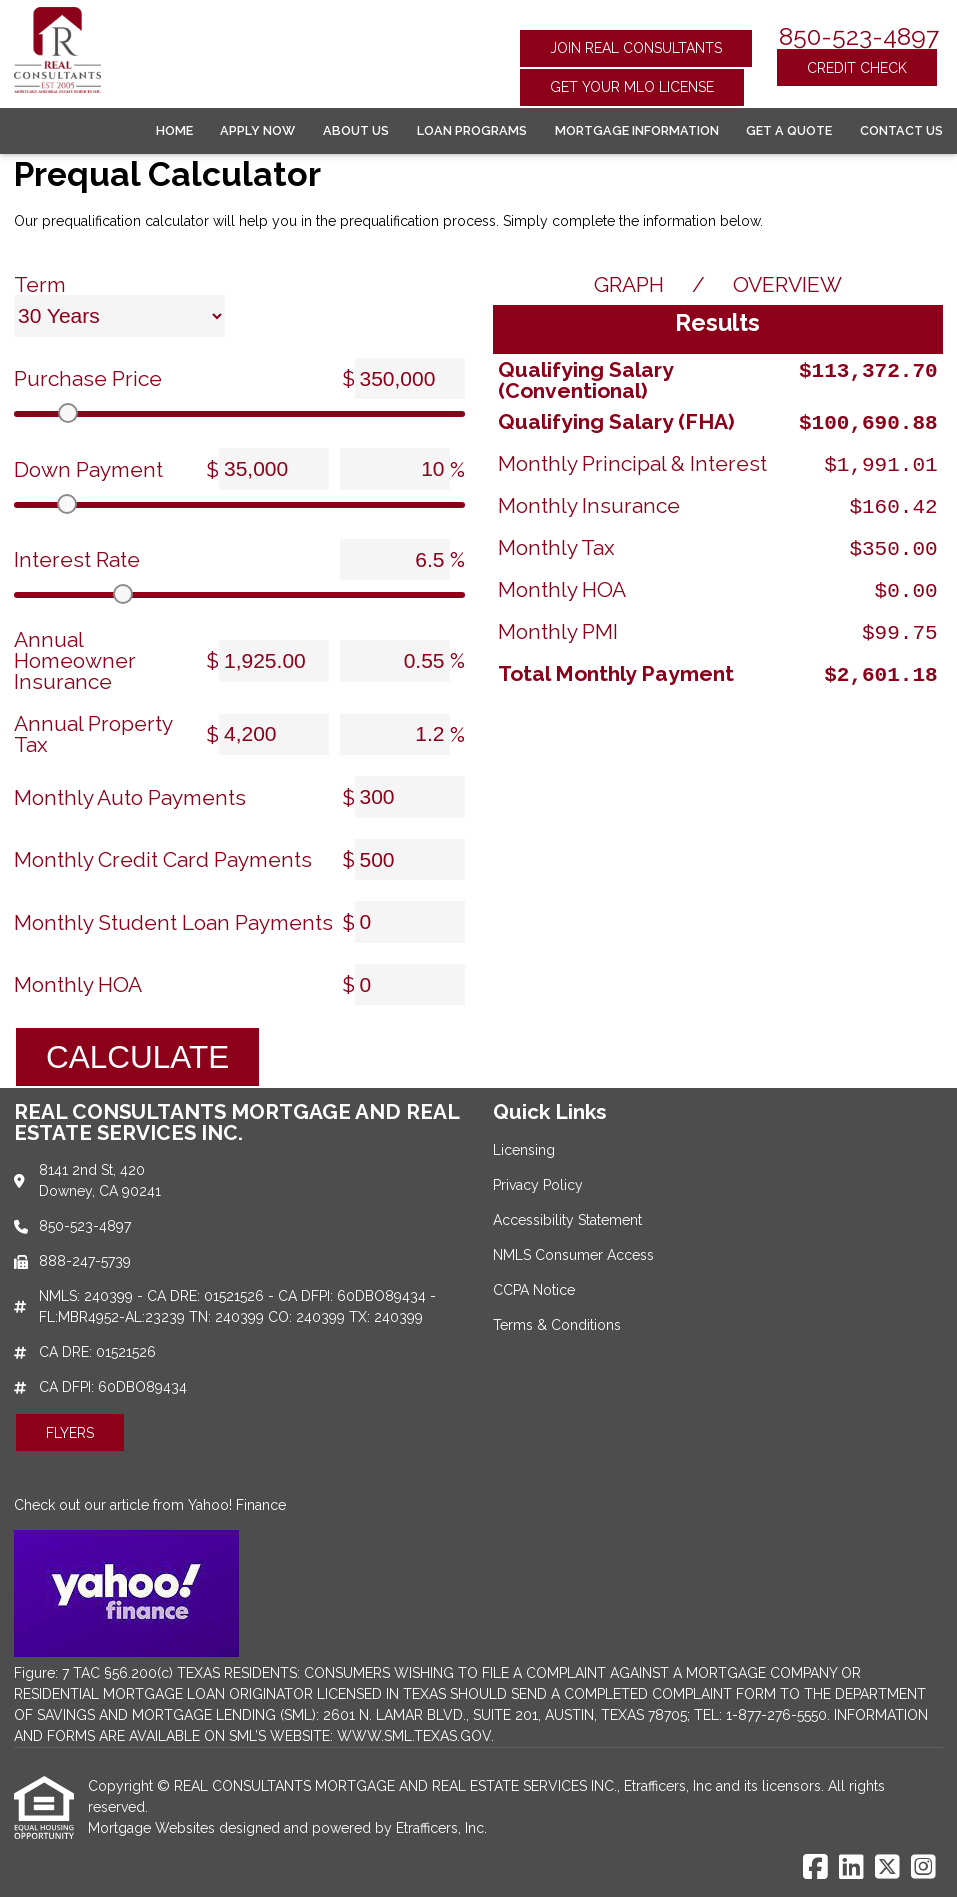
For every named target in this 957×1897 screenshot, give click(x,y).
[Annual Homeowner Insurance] (274, 661)
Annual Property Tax (93, 734)
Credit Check (857, 68)
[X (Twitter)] (887, 1868)
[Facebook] (815, 1868)
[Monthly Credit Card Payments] (410, 860)
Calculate (137, 1057)
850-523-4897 (859, 36)
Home (174, 130)
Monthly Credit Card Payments (163, 859)
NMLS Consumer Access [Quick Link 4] (573, 1255)
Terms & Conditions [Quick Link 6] (557, 1325)
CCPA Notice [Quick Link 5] (534, 1290)
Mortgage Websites (153, 1828)
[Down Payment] (274, 469)
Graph (629, 284)
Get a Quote (789, 130)
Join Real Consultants (636, 48)
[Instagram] (923, 1868)
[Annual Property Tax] (274, 735)
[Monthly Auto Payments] (410, 797)
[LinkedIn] (851, 1868)
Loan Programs (472, 130)
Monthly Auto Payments (130, 797)
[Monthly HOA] (410, 985)
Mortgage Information (637, 130)
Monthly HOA (78, 984)
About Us (356, 130)
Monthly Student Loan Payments (173, 922)
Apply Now (257, 130)
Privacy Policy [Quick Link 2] (538, 1185)
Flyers (70, 1433)
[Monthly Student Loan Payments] (410, 922)
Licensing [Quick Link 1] (524, 1150)
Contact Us (901, 130)
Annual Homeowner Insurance (75, 660)
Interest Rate (77, 559)
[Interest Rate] (395, 560)
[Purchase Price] (410, 379)
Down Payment (88, 469)
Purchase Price (88, 378)
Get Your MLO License (632, 87)
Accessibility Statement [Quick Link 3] (567, 1220)
